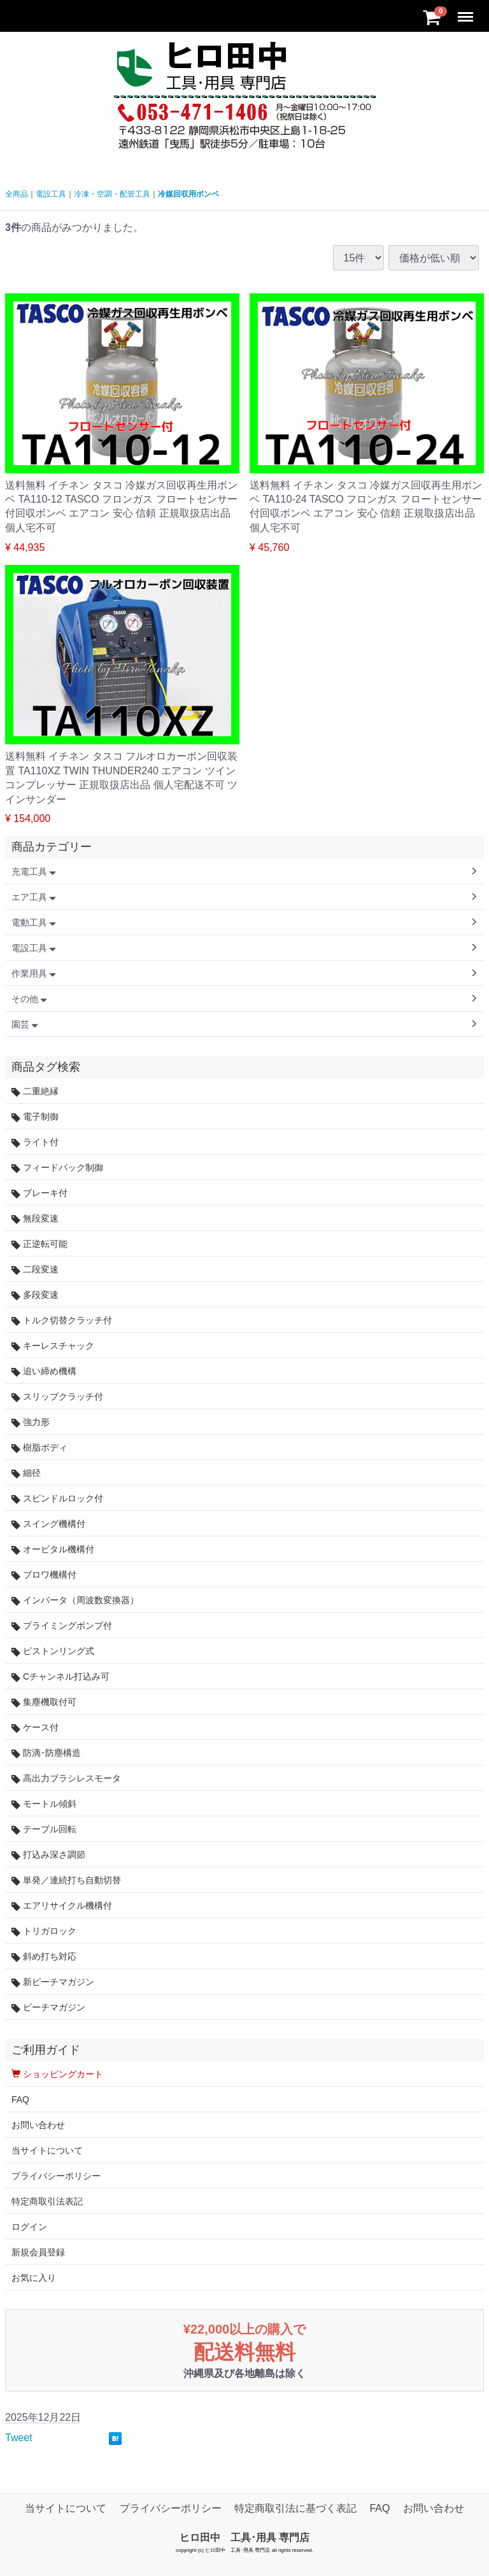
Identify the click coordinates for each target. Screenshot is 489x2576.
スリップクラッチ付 (57, 1396)
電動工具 (33, 922)
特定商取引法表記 (47, 2201)
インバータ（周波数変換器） (75, 1600)
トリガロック (43, 1931)
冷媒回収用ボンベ (188, 194)
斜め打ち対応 (43, 1956)
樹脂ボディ (39, 1447)
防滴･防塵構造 (46, 1753)
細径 (26, 1473)
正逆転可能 (39, 1244)
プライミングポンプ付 (61, 1625)
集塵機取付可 (43, 1702)
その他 (29, 999)
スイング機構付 (48, 1524)
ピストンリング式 (52, 1651)
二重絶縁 (35, 1091)
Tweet (18, 2437)
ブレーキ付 (39, 1193)
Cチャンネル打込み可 (60, 1676)
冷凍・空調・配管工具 (112, 194)
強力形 (30, 1422)
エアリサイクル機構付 (61, 1905)
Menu (466, 11)
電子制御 (35, 1116)
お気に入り (33, 2278)
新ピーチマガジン (52, 1982)
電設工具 (51, 194)
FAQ (20, 2099)
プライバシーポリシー (56, 2176)
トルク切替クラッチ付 (61, 1320)
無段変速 (35, 1218)
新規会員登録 (38, 2252)
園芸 (24, 1024)
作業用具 (33, 973)
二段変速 (35, 1269)
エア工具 (33, 897)
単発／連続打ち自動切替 (66, 1880)
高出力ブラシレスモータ (66, 1778)
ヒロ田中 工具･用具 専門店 (244, 2537)
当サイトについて (47, 2150)
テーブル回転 (43, 1829)
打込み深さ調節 (48, 1854)
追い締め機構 (43, 1371)
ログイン (29, 2227)
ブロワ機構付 (43, 1575)
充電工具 (33, 872)
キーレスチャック (52, 1345)
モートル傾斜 (43, 1804)
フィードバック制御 (57, 1167)
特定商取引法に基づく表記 (295, 2508)
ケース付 (35, 1727)
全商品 (16, 194)
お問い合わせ (38, 2125)
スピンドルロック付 (57, 1498)
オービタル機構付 (52, 1549)
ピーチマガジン (48, 2007)
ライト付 (35, 1142)
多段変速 (35, 1295)
